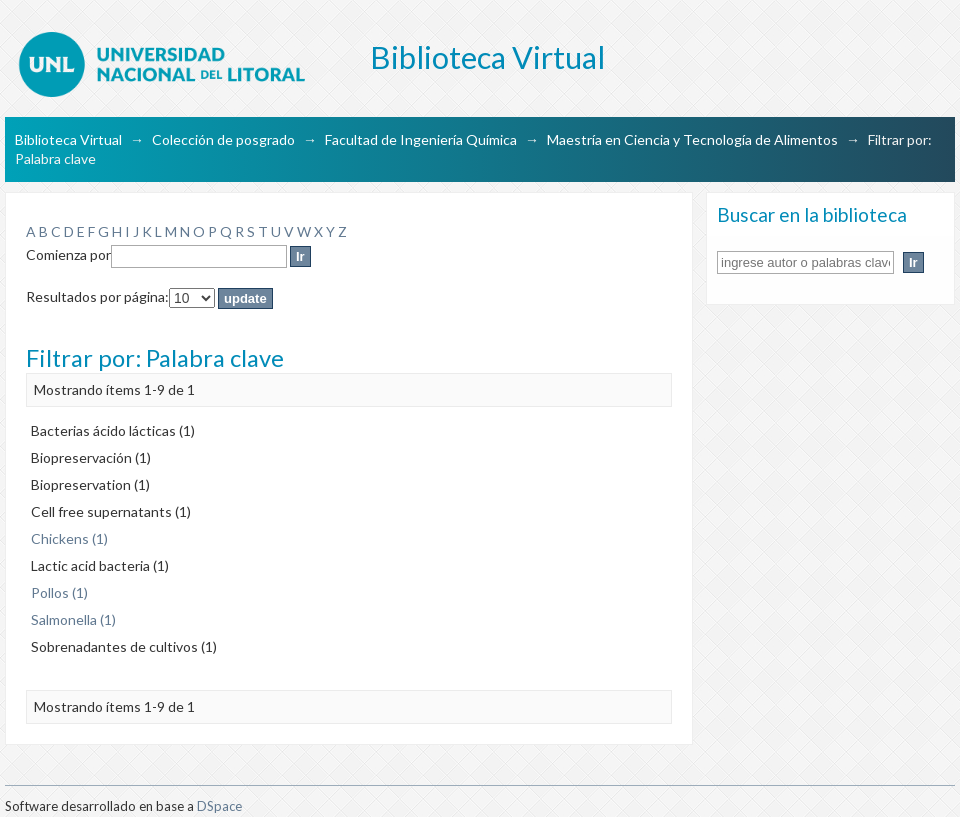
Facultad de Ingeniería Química (421, 139)
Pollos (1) (59, 592)
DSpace (219, 806)
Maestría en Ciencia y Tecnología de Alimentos (692, 139)
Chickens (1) (69, 538)
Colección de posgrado (223, 139)
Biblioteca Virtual (68, 139)
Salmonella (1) (73, 619)
